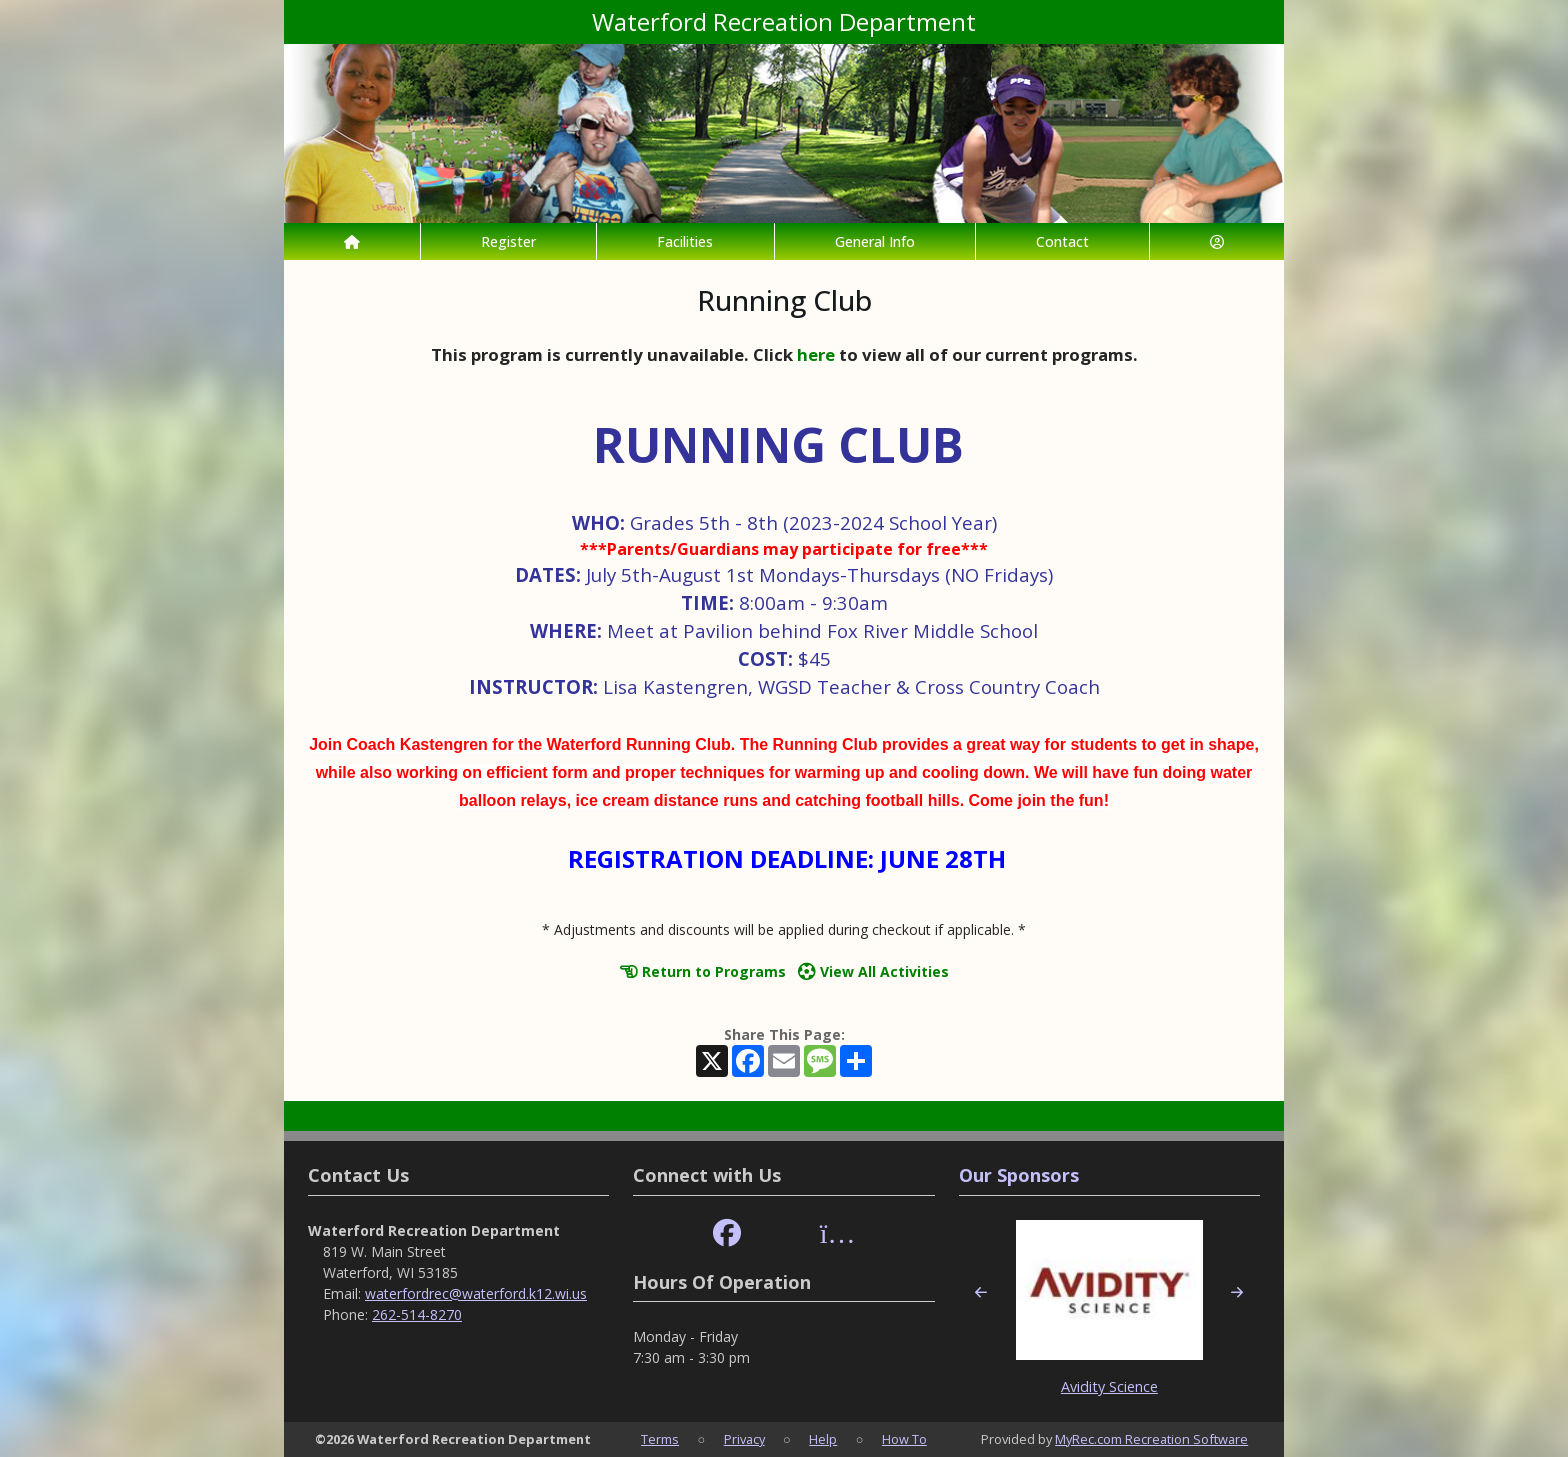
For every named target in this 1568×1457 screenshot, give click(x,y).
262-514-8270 (417, 1314)
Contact (1062, 241)
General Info (875, 241)
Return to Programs (703, 971)
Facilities (685, 241)
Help (823, 1439)
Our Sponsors (1019, 1175)
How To (904, 1439)
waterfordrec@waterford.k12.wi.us (476, 1293)
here (816, 354)
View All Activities (873, 971)
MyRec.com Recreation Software (1151, 1439)
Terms (660, 1439)
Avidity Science (1109, 1386)
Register (508, 241)
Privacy (744, 1439)
